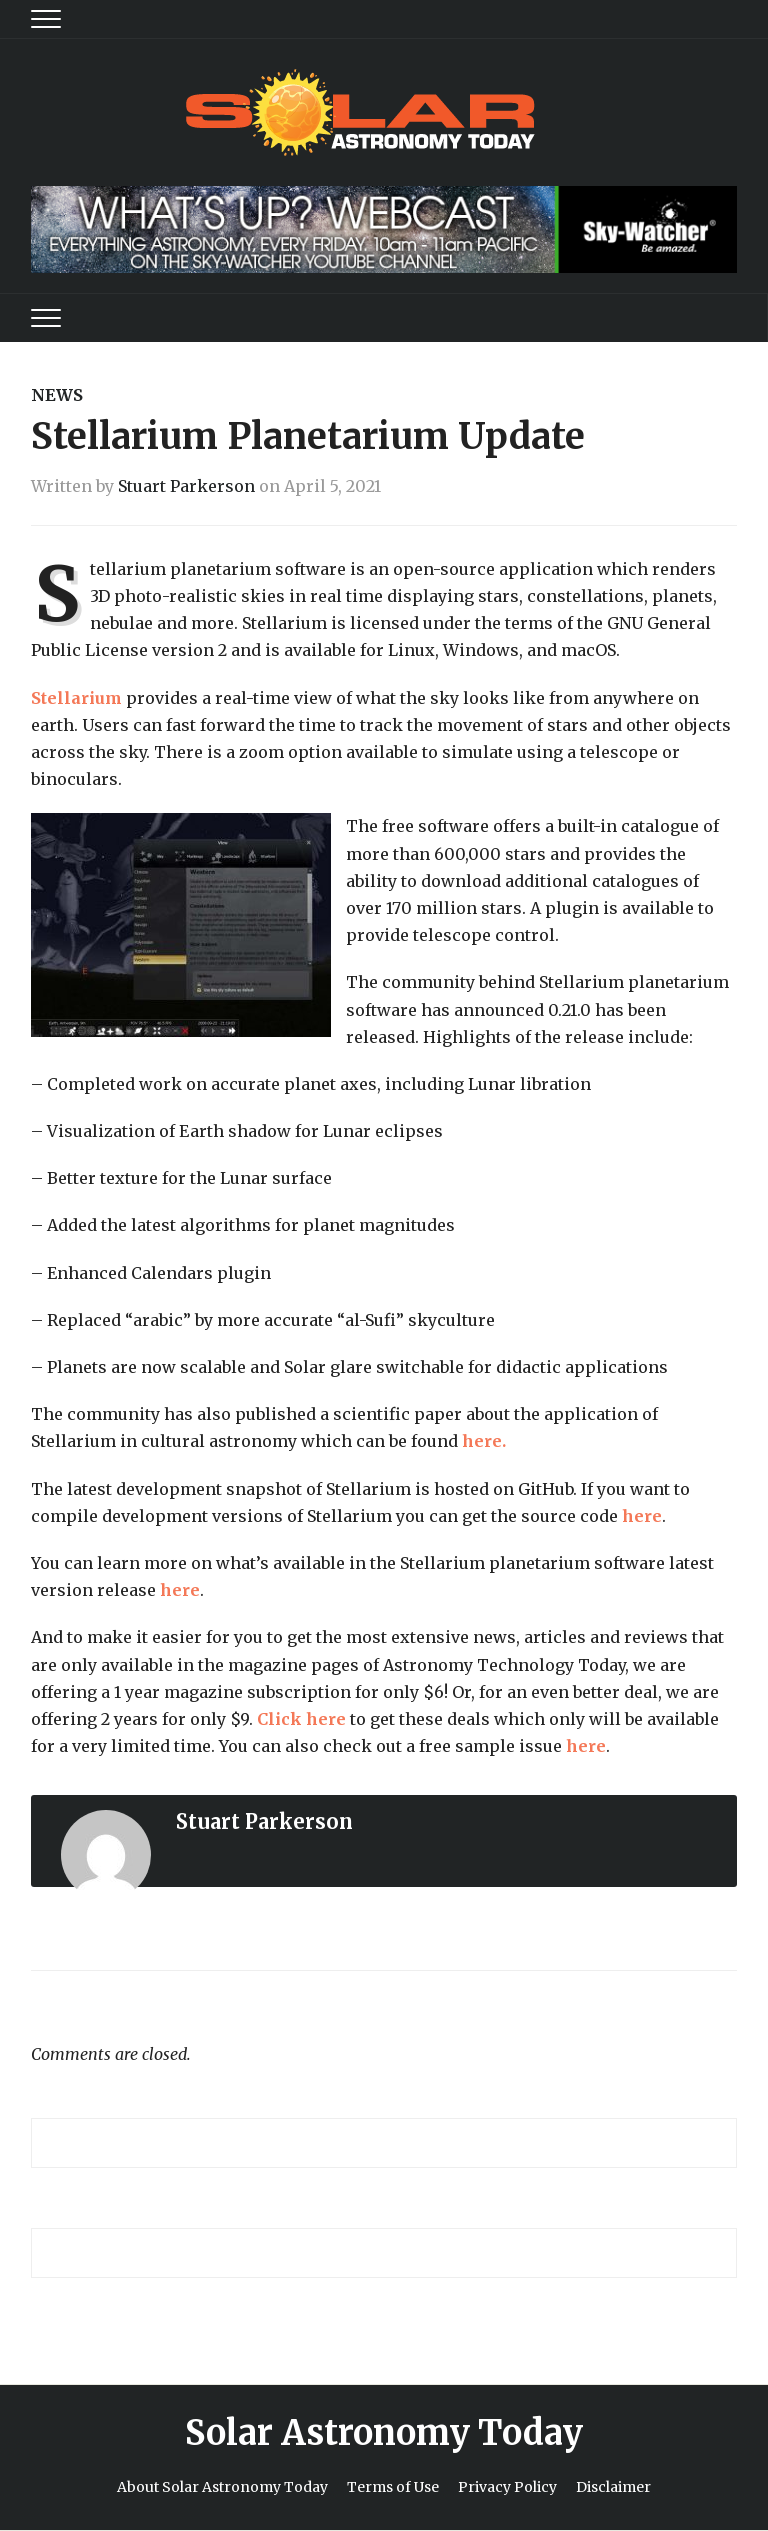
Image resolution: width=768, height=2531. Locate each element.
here (642, 1516)
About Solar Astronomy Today (222, 2487)
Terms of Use (393, 2487)
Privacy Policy (507, 2487)
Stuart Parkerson (186, 486)
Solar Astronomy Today (384, 2433)
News (57, 395)
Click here (301, 1719)
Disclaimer (613, 2487)
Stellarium (76, 698)
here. (484, 1441)
